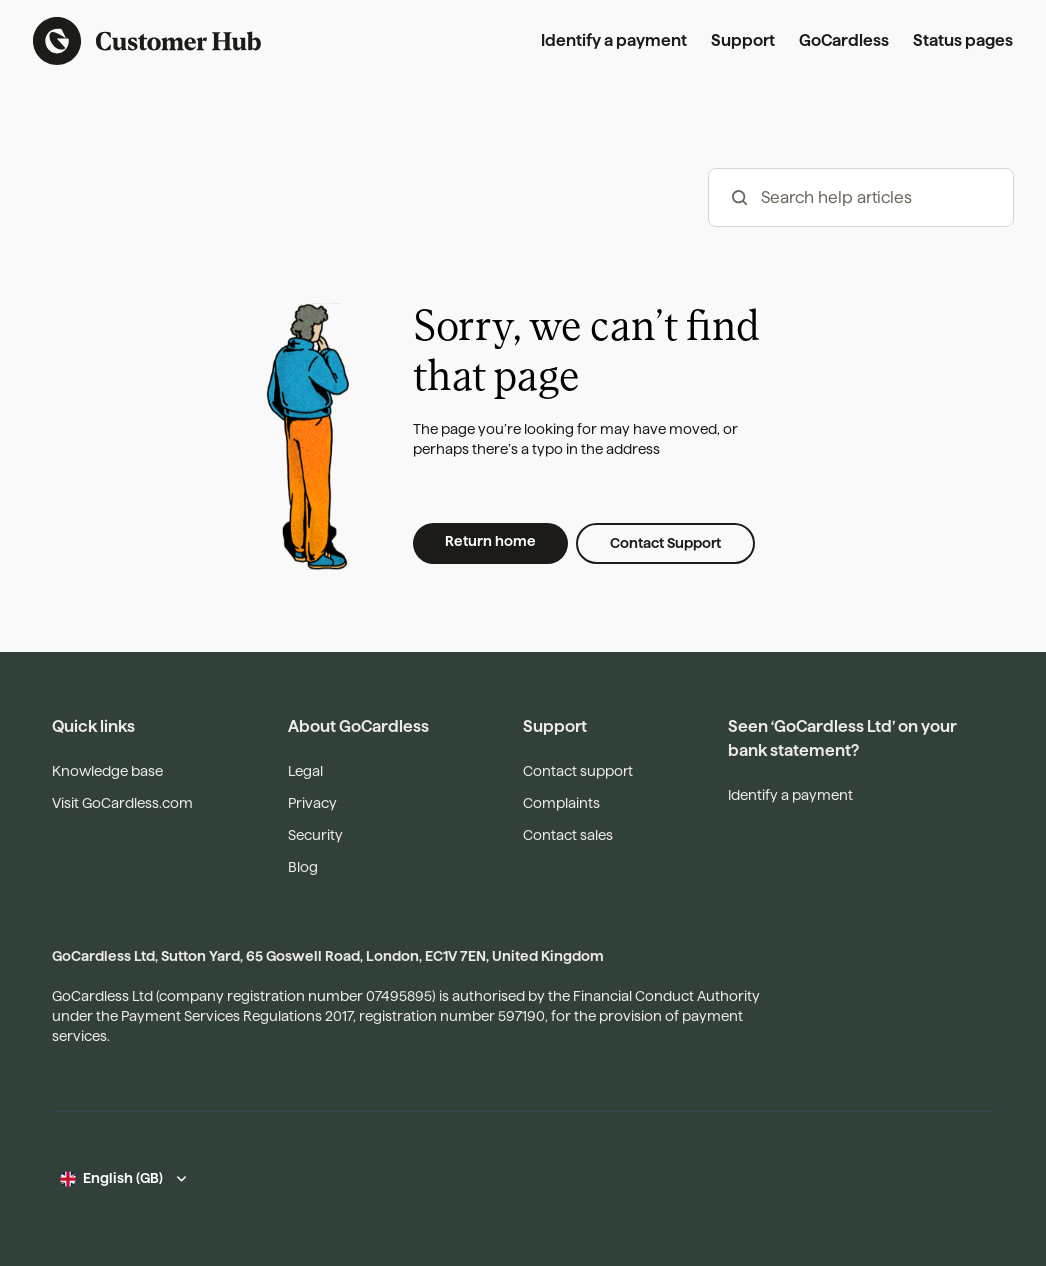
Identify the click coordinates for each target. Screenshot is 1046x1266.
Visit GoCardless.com (122, 803)
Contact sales (568, 835)
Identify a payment (614, 40)
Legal (305, 771)
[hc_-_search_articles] (861, 197)
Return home (490, 541)
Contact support (578, 771)
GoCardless (844, 40)
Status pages (963, 40)
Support (743, 40)
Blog (303, 867)
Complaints (561, 803)
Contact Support (665, 543)
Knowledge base (107, 771)
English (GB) (123, 1178)
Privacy (312, 803)
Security (315, 835)
